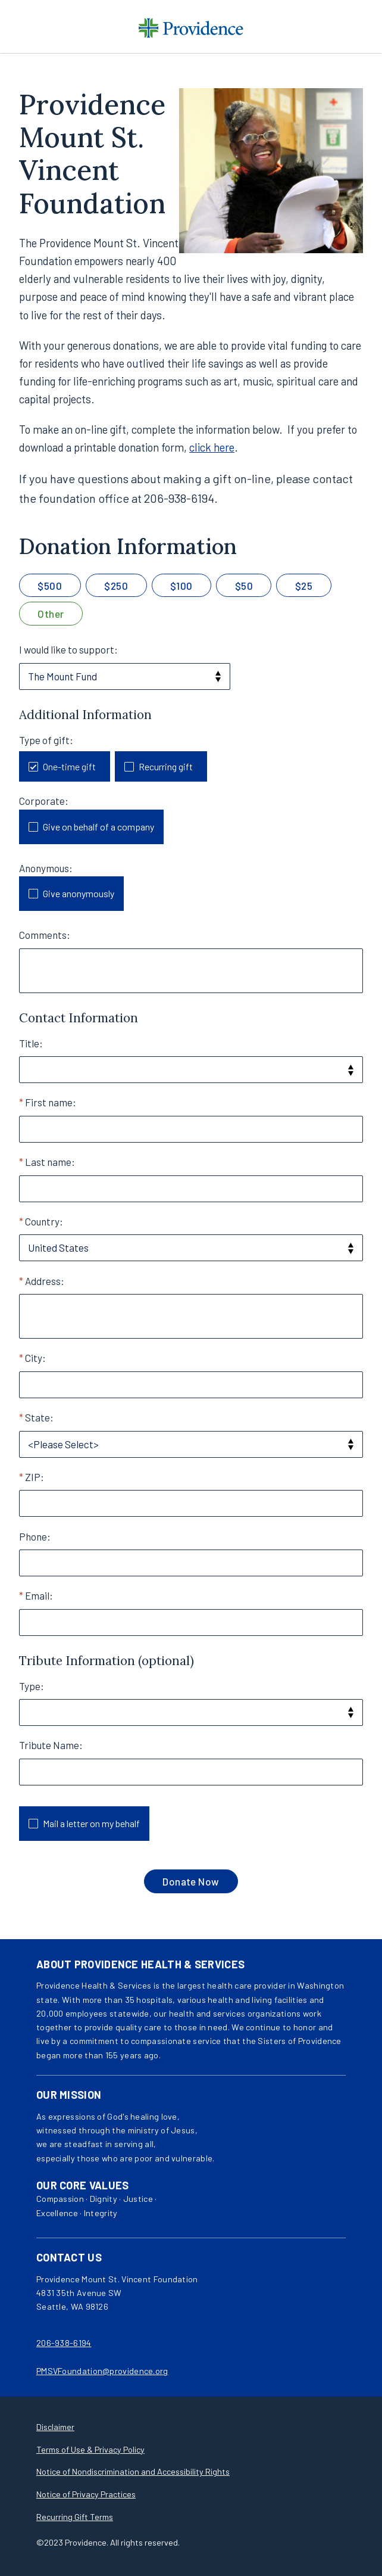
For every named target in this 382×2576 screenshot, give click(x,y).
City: (35, 1358)
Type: (31, 1686)
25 (306, 586)
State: (39, 1417)
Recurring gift (166, 766)
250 (119, 586)
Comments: (44, 935)
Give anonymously (78, 893)
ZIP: (34, 1477)
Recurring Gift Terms (74, 2517)
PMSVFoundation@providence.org (102, 2371)
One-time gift (69, 766)
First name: (50, 1102)
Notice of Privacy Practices (86, 2494)
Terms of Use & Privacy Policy (90, 2449)
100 (184, 586)
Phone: (35, 1536)
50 (247, 586)
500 (53, 586)
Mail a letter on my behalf (91, 1823)
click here (211, 447)
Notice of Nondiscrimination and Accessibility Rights (133, 2471)
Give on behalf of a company (98, 826)
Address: (44, 1281)
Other (50, 614)
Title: (31, 1043)
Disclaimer (55, 2427)
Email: (39, 1595)
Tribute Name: (51, 1745)
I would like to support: (68, 649)
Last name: (50, 1162)
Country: (44, 1221)
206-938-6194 (64, 2343)
